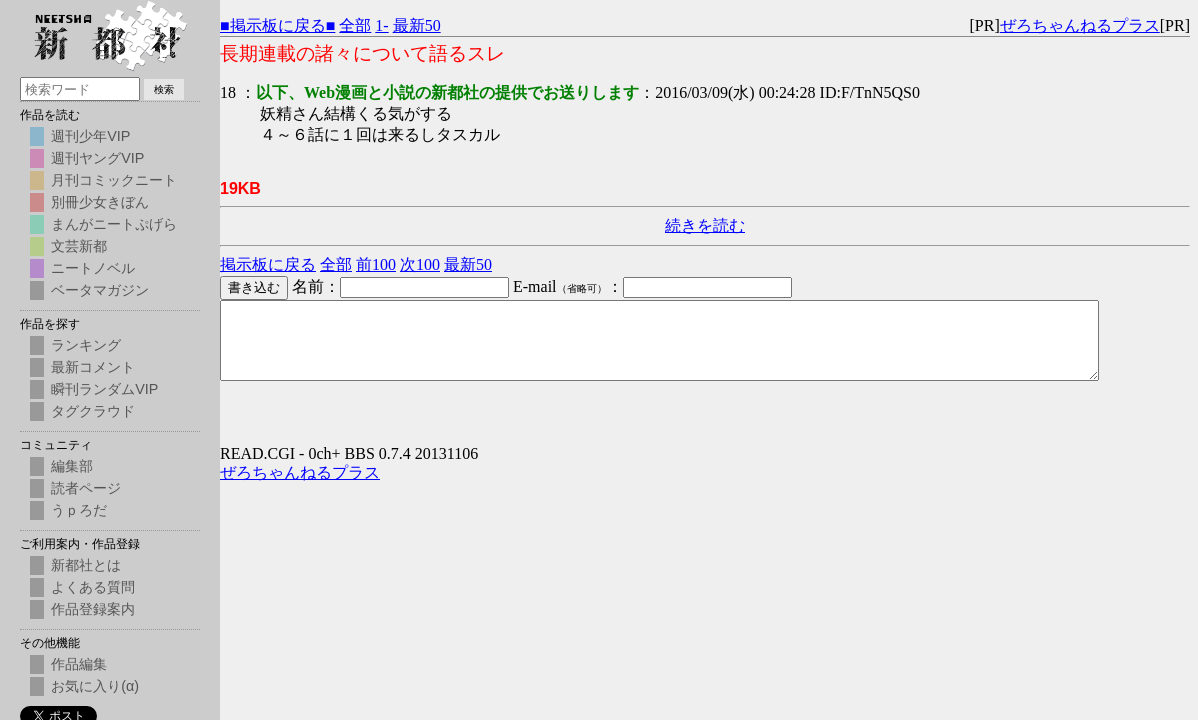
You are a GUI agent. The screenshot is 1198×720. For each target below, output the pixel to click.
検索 (164, 89)
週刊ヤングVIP (97, 158)
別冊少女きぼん (100, 202)
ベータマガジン (100, 290)
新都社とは (86, 565)
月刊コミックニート (114, 180)
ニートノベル (93, 268)
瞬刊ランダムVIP (104, 389)
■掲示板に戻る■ (277, 25)
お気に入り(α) (95, 686)
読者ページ (86, 488)
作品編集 (79, 664)
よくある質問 (93, 587)
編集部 (72, 466)
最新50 (417, 25)
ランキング (86, 345)
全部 (355, 25)
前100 (376, 264)
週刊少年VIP (90, 136)
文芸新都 (79, 246)
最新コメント (93, 367)
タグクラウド (93, 411)
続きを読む (705, 225)
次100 (420, 264)
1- (381, 25)
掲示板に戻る (268, 264)
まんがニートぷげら (114, 224)
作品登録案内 (93, 609)
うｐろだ (79, 510)
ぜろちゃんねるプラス (1080, 25)
